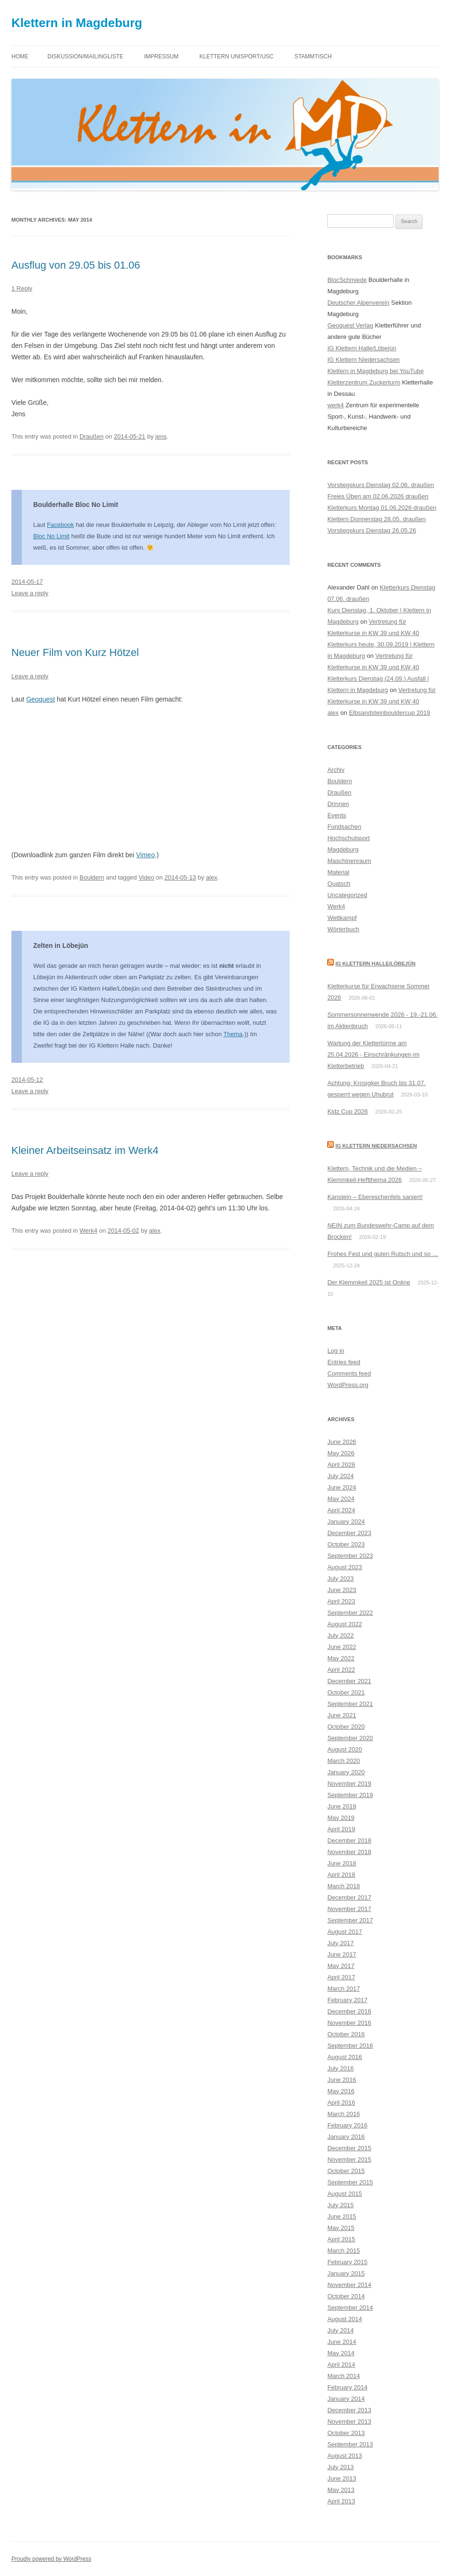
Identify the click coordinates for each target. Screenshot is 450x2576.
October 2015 (346, 2170)
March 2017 (343, 1988)
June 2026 (341, 1441)
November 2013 (349, 2421)
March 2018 (343, 1886)
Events (336, 815)
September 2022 (350, 1612)
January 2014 (346, 2398)
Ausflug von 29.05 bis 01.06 (75, 265)
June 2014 (341, 2341)
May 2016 (340, 2091)
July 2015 (340, 2205)
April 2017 (341, 1977)
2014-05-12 (27, 1079)
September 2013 (350, 2444)
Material (338, 872)
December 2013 (349, 2410)
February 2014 (347, 2387)
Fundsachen (344, 826)
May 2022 (340, 1658)
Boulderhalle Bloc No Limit (75, 504)
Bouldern (92, 877)
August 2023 (344, 1567)
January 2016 (346, 2136)
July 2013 (340, 2467)
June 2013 (341, 2478)
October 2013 (346, 2432)
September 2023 (350, 1555)
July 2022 (340, 1635)
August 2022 (344, 1624)
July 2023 (340, 1578)
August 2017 (344, 1931)
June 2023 (341, 1589)
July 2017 (340, 1943)
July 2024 (340, 1476)
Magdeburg (342, 849)
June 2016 (341, 2079)
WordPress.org (347, 1384)
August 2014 (344, 2319)
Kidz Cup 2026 (347, 1111)
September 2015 (350, 2182)
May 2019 (340, 1817)
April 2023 (341, 1601)
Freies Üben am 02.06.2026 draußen (377, 496)
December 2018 (349, 1840)
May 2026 (340, 1453)
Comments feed (349, 1373)
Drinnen (338, 803)
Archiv (335, 769)
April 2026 (341, 1464)
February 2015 (347, 2262)
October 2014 (346, 2296)
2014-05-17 (27, 581)
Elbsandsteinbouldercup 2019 (389, 712)
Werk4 (88, 1230)
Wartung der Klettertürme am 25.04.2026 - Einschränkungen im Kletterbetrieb (373, 1054)
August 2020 (344, 1749)
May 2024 (340, 1498)
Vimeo (145, 855)
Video (146, 877)
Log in (335, 1350)
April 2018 (341, 1874)
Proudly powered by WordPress (51, 2559)
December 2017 (349, 1897)
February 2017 (347, 2000)
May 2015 (340, 2227)
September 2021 (350, 1703)
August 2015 (344, 2193)
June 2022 (341, 1646)
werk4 (335, 405)
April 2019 (341, 1829)
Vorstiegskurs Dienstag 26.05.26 (371, 530)
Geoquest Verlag (350, 325)
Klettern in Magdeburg (76, 23)
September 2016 (350, 2045)
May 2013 (340, 2489)
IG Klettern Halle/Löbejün (361, 348)
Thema (232, 1034)
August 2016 (344, 2057)
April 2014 (341, 2364)
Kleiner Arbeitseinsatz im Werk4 (84, 1150)
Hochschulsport (348, 838)
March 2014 (343, 2375)
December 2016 (349, 2011)
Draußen (92, 436)
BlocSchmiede (347, 279)
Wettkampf (342, 917)
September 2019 (350, 1795)
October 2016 (346, 2034)
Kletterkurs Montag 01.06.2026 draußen (381, 507)
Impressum (161, 56)
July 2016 (340, 2068)
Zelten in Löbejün (60, 945)
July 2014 (340, 2330)
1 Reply (21, 288)
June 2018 (341, 1863)
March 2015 (343, 2250)
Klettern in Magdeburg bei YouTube (375, 371)
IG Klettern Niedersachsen (363, 359)
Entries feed (343, 1362)
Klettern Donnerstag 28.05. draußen (376, 519)
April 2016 (341, 2102)
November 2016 (349, 2022)
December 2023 (349, 1532)
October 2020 (346, 1726)
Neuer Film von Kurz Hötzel (75, 652)
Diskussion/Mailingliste (85, 56)
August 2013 (344, 2455)
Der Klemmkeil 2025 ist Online (368, 1282)
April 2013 (341, 2501)
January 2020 (346, 1772)
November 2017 (349, 1908)
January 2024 (346, 1521)
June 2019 (341, 1806)
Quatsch (338, 883)
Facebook (60, 524)
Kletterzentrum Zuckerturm (363, 382)
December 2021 (349, 1681)
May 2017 (340, 1965)
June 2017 (341, 1954)
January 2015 (346, 2273)
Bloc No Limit (51, 536)
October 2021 (346, 1692)
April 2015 (341, 2239)
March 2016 (343, 2113)
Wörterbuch (343, 929)
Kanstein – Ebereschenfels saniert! (374, 1196)
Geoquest (40, 699)
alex (211, 877)
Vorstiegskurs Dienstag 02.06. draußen (380, 484)
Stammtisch (312, 56)
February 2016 (347, 2125)
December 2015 (349, 2148)
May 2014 (340, 2353)
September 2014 (350, 2307)
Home (19, 56)
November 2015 (349, 2159)
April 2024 (341, 1510)
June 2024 (341, 1487)
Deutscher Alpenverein (358, 302)
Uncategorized (347, 895)
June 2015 (341, 2216)
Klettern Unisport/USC (237, 56)
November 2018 (349, 1851)
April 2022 (341, 1669)
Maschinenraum (349, 860)
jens (161, 436)
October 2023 (346, 1544)
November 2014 (349, 2284)
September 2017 (350, 1920)
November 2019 (349, 1783)
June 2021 (341, 1715)
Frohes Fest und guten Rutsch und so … (382, 1253)
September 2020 (350, 1738)
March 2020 (343, 1760)
